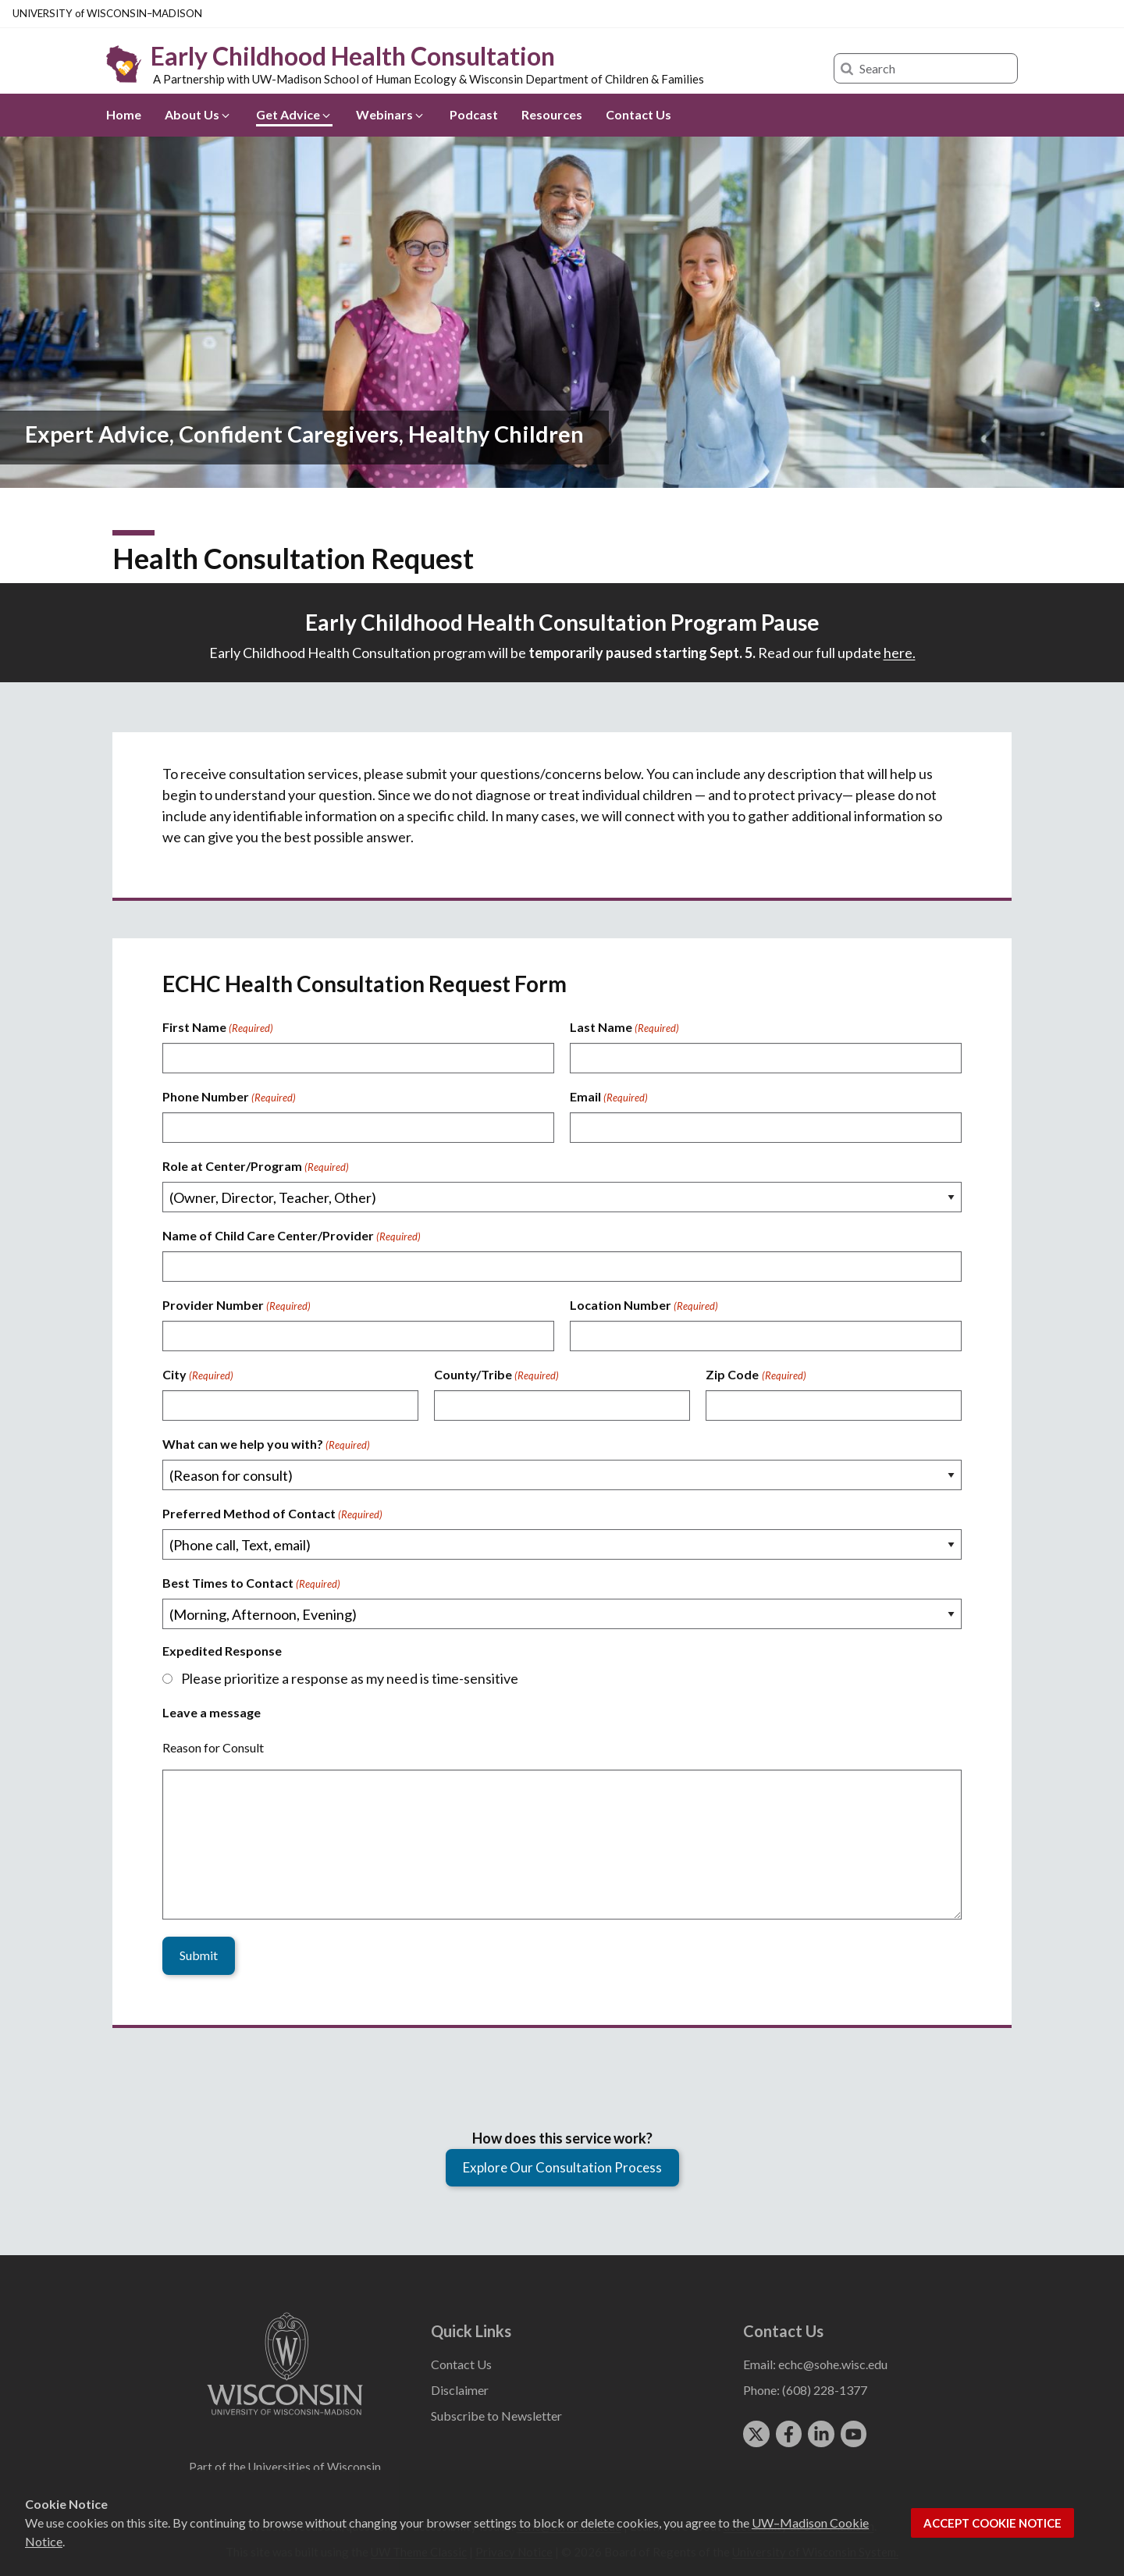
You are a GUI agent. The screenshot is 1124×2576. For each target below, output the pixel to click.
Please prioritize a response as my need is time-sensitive (349, 1678)
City (197, 1375)
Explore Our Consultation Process (562, 2166)
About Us (198, 114)
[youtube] (854, 2433)
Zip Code (756, 1375)
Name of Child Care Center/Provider (291, 1236)
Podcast (474, 114)
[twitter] (756, 2433)
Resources (551, 114)
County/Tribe (496, 1375)
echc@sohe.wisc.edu (832, 2363)
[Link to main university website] (285, 2416)
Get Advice (294, 114)
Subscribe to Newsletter (496, 2414)
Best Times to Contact (251, 1583)
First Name (217, 1028)
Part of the (285, 2466)
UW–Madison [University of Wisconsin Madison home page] (107, 13)
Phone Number (229, 1097)
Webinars (390, 114)
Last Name (624, 1028)
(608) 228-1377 (824, 2389)
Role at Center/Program (255, 1167)
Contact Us (638, 114)
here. (900, 652)
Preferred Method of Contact (272, 1514)
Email (609, 1097)
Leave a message (211, 1712)
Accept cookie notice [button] (992, 2523)
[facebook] (789, 2433)
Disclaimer (460, 2389)
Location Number (644, 1306)
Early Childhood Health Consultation (353, 56)
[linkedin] (821, 2433)
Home (123, 114)
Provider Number (236, 1306)
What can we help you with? (266, 1444)
